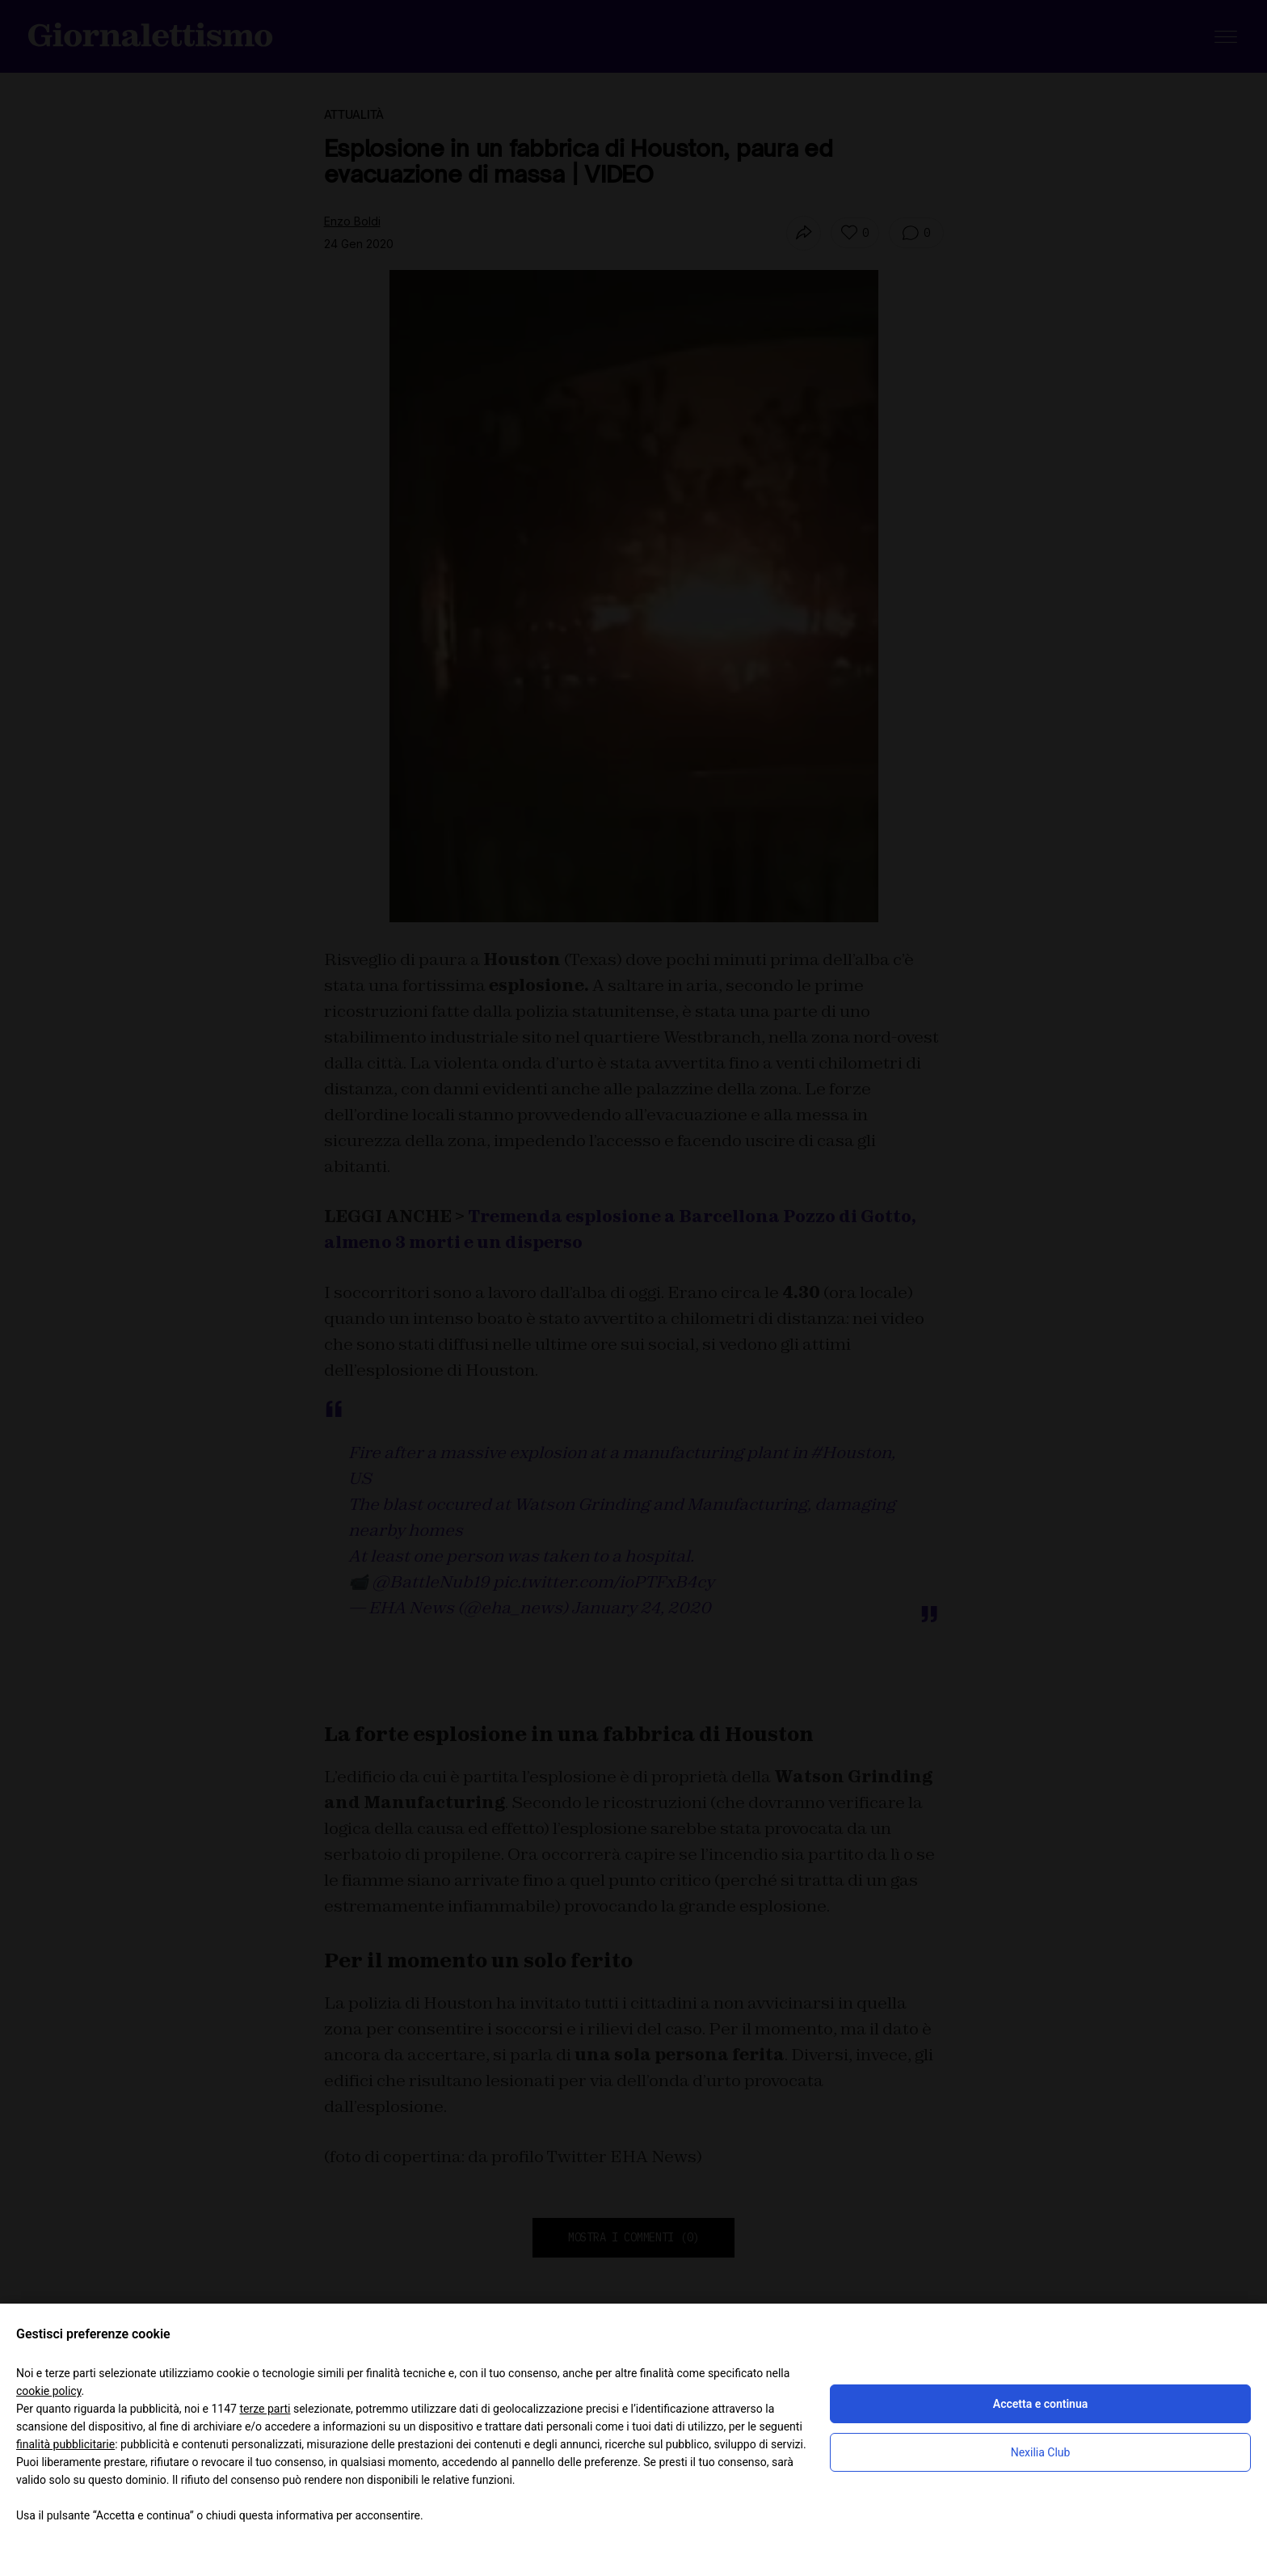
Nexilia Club (1041, 2452)
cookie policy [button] (49, 2390)
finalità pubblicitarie (65, 2444)
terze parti (264, 2408)
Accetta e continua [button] (1040, 2403)
